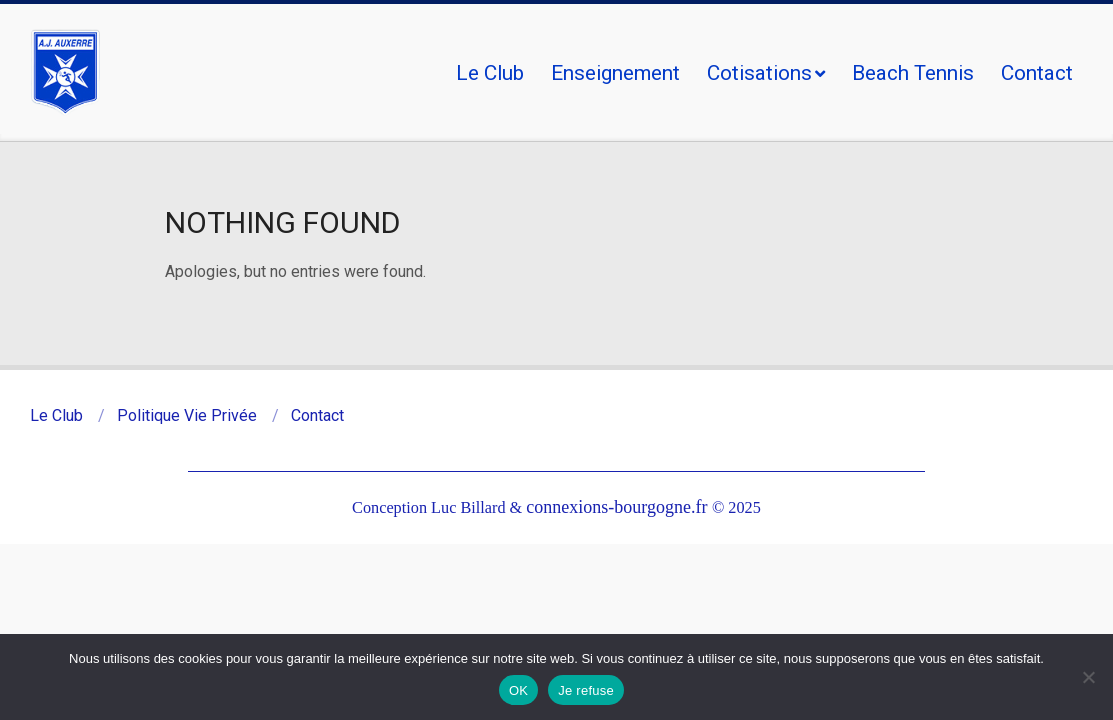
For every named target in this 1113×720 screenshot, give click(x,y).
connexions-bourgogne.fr (619, 507)
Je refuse (586, 690)
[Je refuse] (1088, 677)
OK (518, 690)
